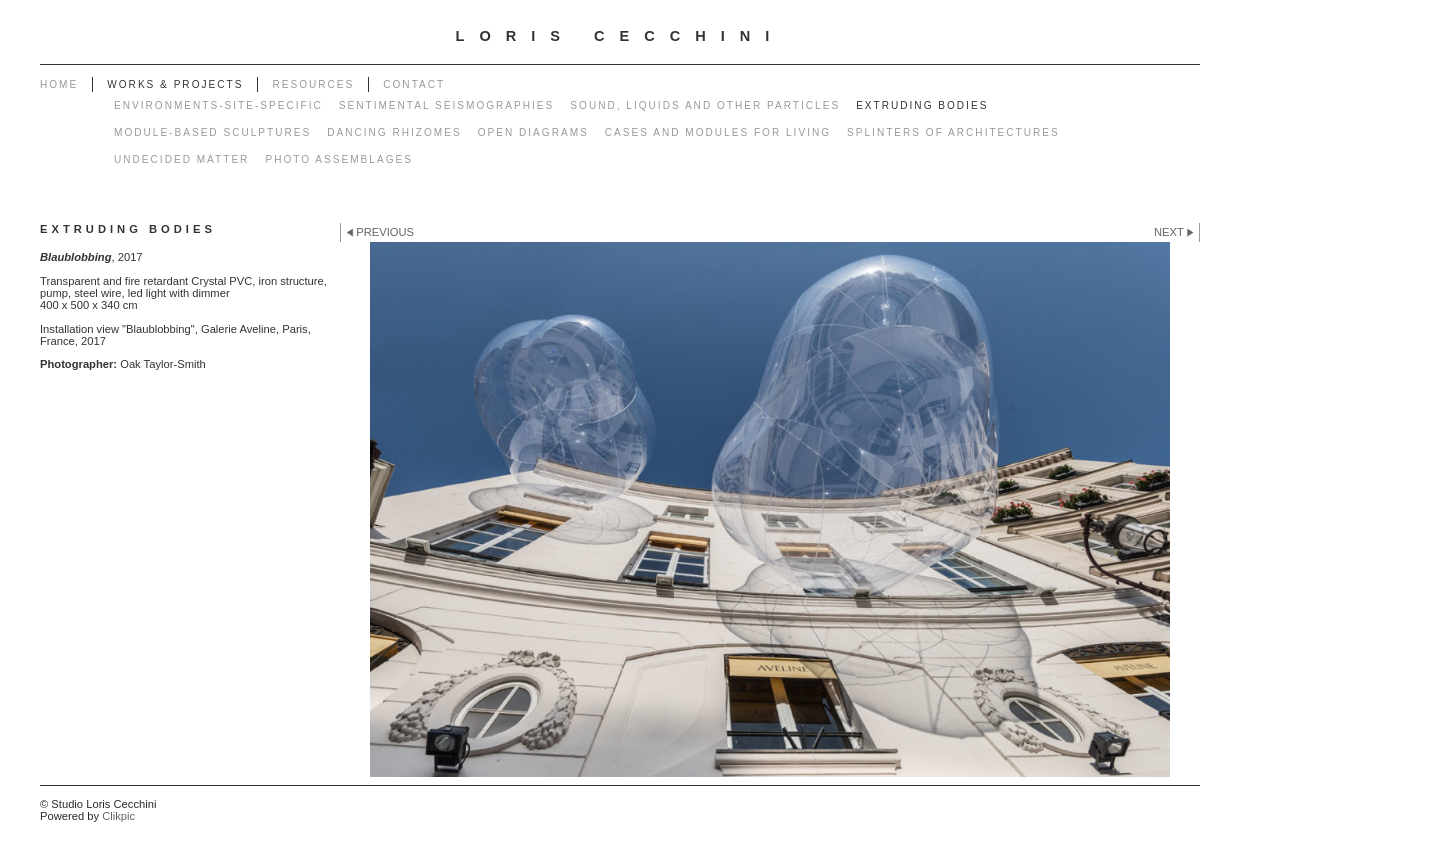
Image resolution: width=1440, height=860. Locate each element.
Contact (414, 84)
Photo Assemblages (339, 159)
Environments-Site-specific (218, 105)
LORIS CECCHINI (620, 36)
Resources (313, 84)
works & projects (175, 84)
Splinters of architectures (953, 132)
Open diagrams (533, 132)
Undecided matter (181, 159)
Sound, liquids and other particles (705, 105)
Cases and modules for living (718, 132)
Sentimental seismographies (447, 105)
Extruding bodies (922, 105)
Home (59, 84)
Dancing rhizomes (394, 132)
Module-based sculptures (212, 132)
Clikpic (118, 816)
